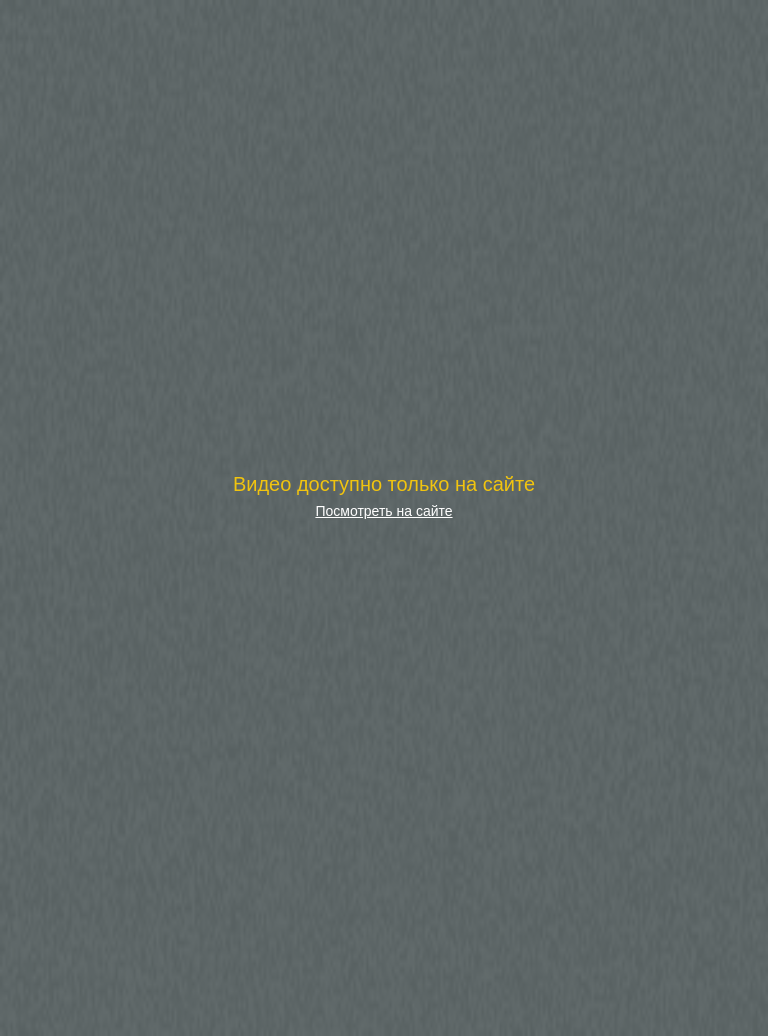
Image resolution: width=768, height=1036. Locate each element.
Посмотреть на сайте (383, 511)
